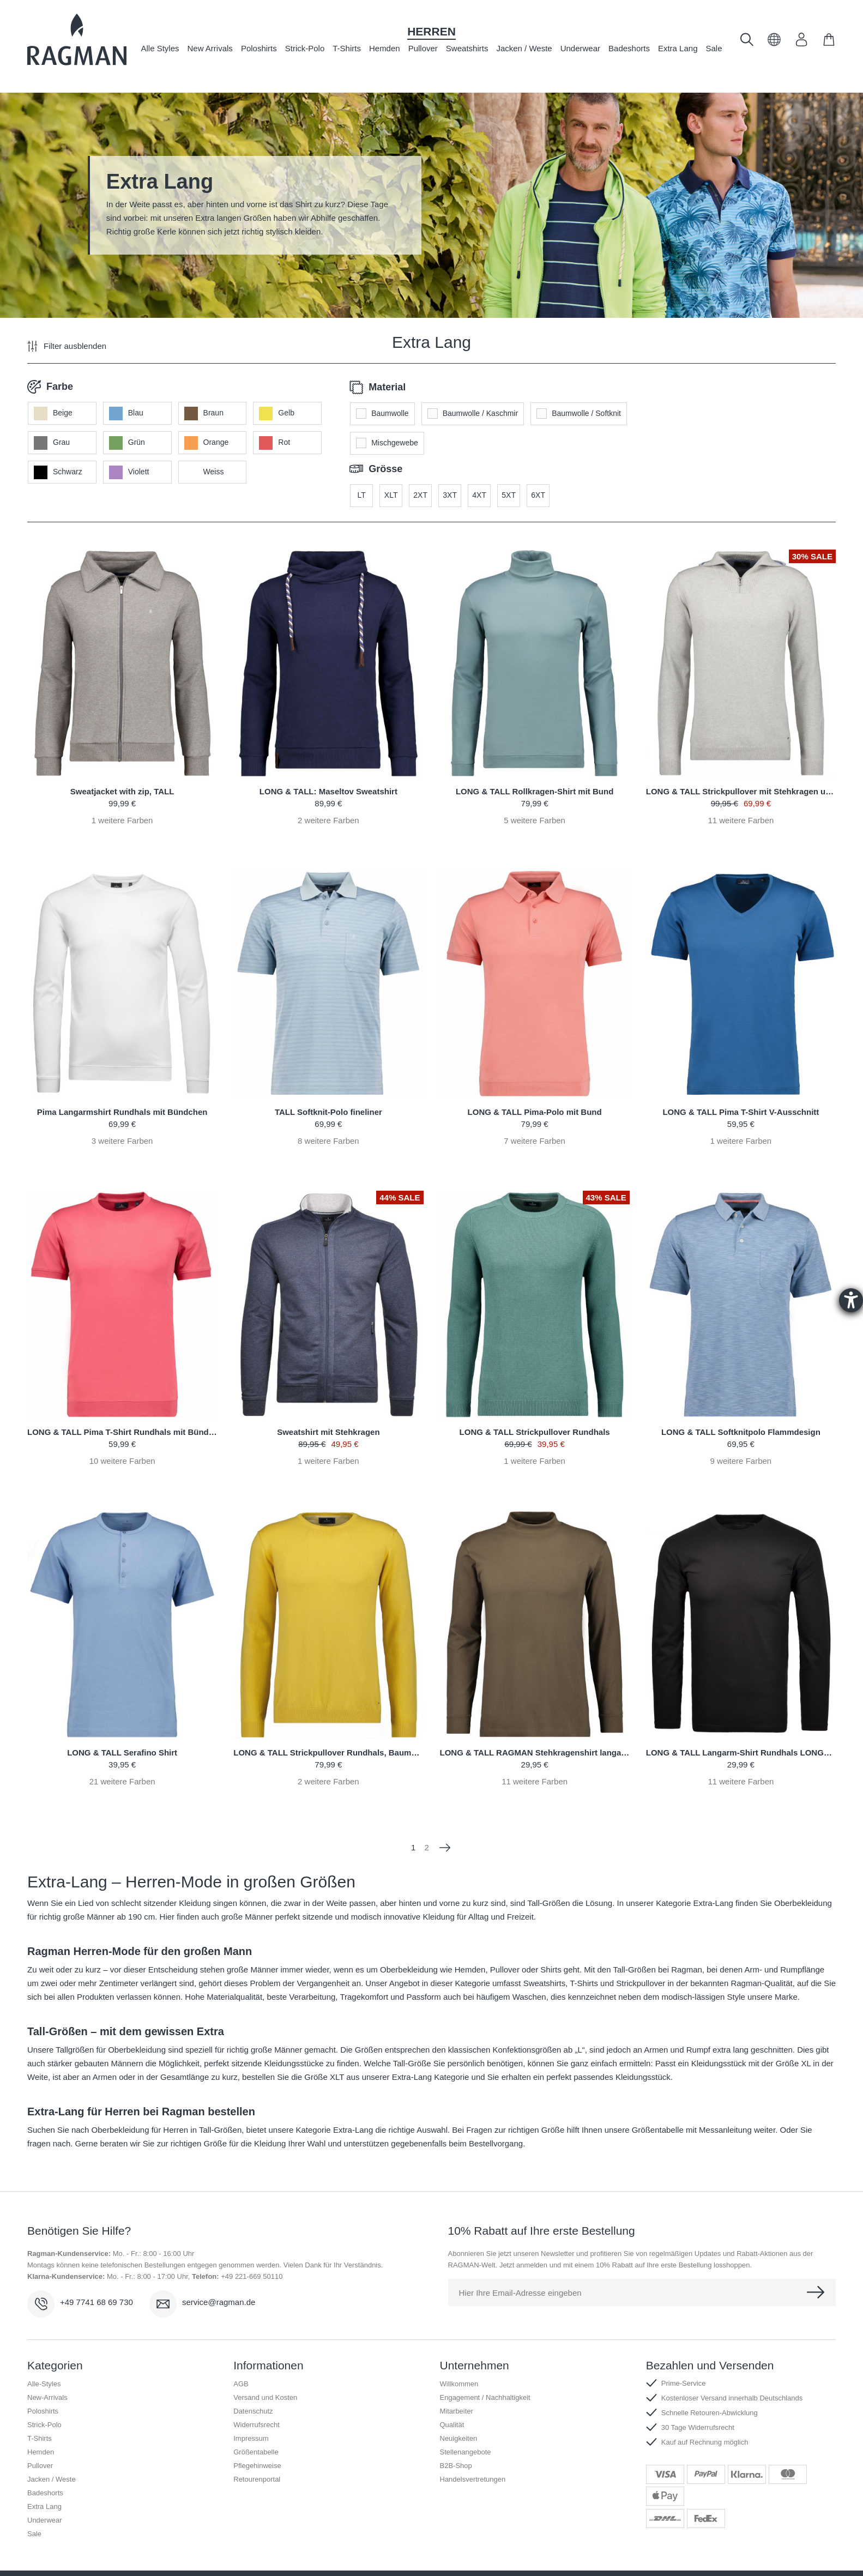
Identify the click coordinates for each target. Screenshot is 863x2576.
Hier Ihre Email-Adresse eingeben (520, 2269)
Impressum (250, 2415)
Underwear (580, 48)
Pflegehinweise (257, 2442)
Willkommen (459, 2360)
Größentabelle (255, 2428)
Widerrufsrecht (256, 2401)
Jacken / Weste (524, 48)
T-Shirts (347, 48)
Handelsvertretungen (473, 2456)
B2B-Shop (456, 2442)
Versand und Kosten (265, 2374)
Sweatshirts (467, 48)
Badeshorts (629, 48)
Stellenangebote (465, 2428)
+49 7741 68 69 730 (96, 2278)
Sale (713, 48)
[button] (774, 43)
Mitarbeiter (456, 2388)
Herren (431, 31)
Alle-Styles (44, 2360)
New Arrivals (210, 48)
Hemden (384, 48)
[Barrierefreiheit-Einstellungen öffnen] (851, 1300)
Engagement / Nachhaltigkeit (485, 2374)
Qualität (452, 2401)
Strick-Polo (305, 48)
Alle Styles (160, 48)
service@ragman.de (218, 2278)
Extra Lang (678, 48)
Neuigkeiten (459, 2415)
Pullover (423, 48)
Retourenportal (256, 2456)
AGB (240, 2360)
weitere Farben (122, 796)
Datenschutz (253, 2388)
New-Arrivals (47, 2374)
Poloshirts (259, 48)
